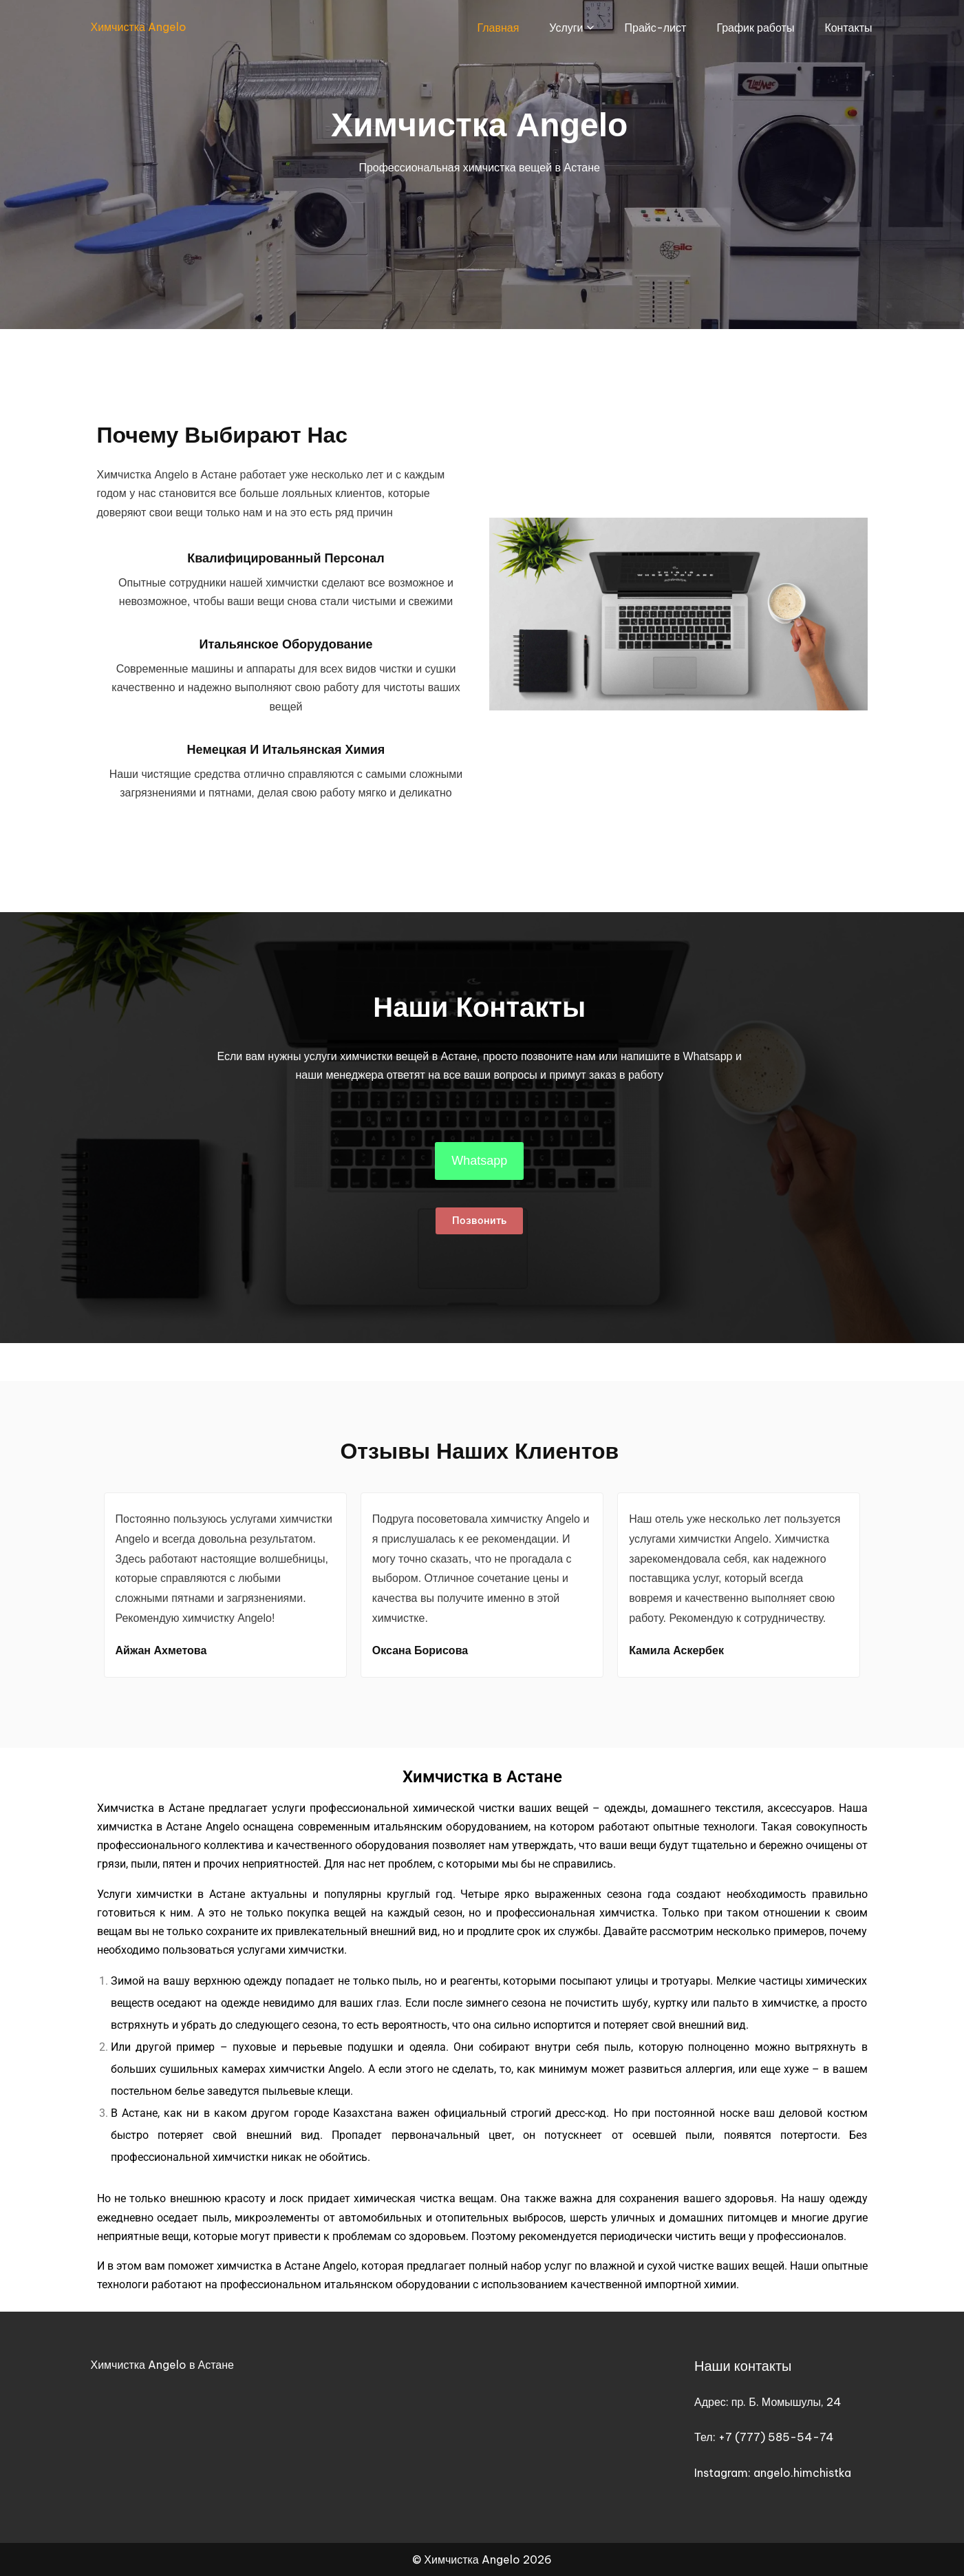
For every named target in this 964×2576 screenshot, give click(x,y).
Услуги (566, 27)
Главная (498, 27)
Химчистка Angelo (138, 27)
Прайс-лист (656, 27)
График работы (755, 27)
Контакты (848, 27)
